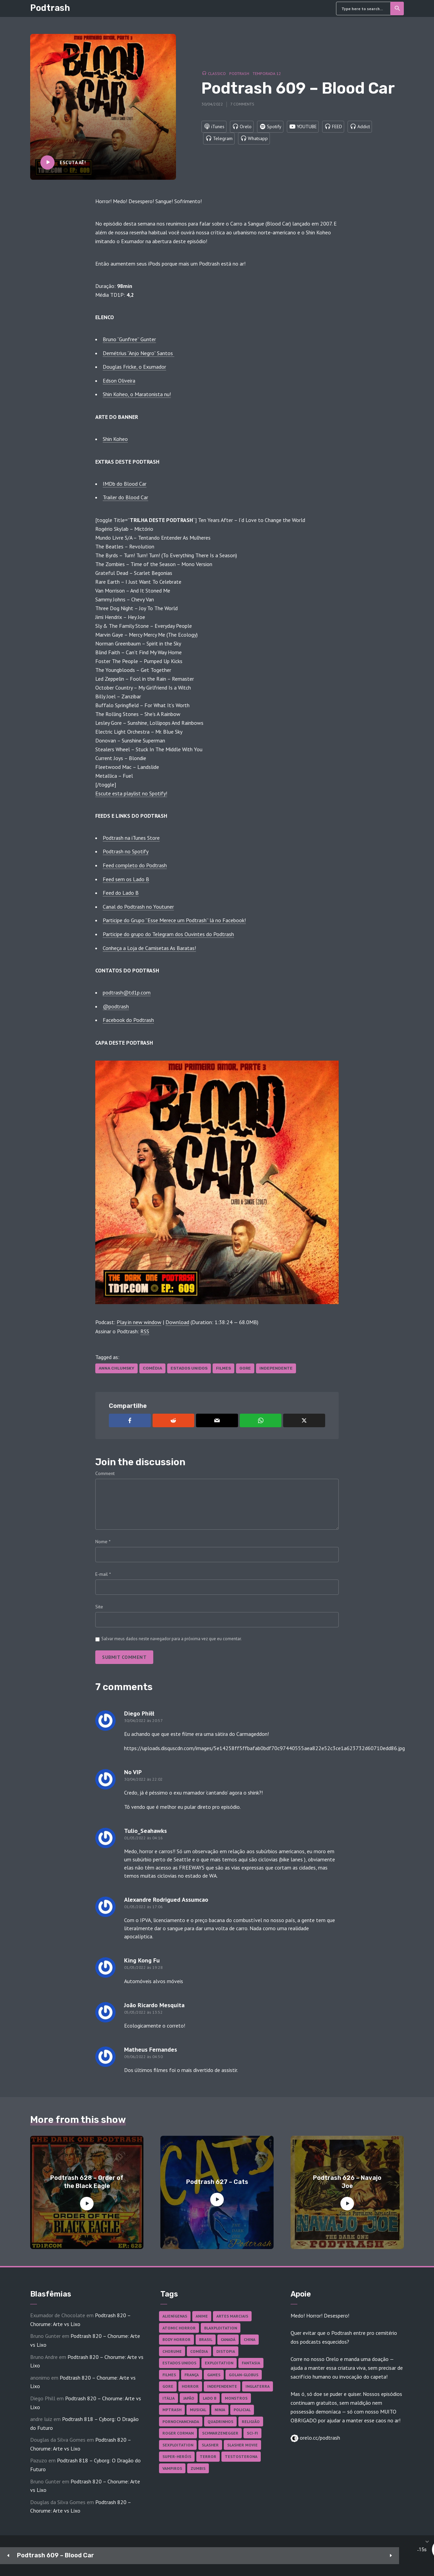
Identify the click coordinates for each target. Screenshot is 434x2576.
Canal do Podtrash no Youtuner (138, 906)
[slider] (259, 2555)
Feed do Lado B (121, 892)
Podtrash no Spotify (126, 851)
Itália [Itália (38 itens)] (168, 2398)
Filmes (223, 1368)
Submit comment (124, 1657)
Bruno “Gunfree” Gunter (129, 339)
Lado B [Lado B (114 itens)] (209, 2398)
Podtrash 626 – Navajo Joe (347, 2181)
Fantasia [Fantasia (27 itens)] (251, 2362)
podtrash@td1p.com (127, 992)
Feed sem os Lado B (126, 879)
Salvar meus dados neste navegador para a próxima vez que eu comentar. (171, 1639)
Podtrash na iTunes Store (131, 837)
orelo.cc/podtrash (319, 2437)
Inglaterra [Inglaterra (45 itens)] (257, 2386)
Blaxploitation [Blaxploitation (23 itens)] (220, 2327)
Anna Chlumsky (116, 1368)
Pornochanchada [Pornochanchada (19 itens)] (180, 2421)
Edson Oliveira (119, 380)
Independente (276, 1368)
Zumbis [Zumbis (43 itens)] (198, 2468)
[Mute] (356, 2555)
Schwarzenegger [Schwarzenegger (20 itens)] (220, 2433)
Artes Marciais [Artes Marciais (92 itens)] (232, 2316)
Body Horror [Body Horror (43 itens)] (176, 2339)
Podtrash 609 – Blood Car (55, 2555)
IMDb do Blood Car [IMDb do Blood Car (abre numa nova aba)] (124, 483)
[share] (397, 2555)
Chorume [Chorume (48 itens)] (172, 2351)
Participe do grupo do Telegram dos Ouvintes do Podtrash (168, 934)
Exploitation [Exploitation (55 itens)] (219, 2362)
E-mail (103, 1574)
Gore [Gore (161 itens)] (167, 2386)
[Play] (180, 2555)
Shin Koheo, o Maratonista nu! (137, 394)
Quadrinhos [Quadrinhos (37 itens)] (220, 2421)
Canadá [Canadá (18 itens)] (228, 2339)
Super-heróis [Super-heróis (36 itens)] (176, 2456)
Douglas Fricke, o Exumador (134, 366)
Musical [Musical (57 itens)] (198, 2409)
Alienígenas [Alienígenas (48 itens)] (174, 2316)
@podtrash (116, 1006)
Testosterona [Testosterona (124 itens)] (241, 2456)
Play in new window (139, 1322)
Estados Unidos (189, 1368)
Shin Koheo (115, 438)
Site (99, 1607)
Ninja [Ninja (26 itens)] (220, 2409)
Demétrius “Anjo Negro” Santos (138, 353)
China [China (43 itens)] (249, 2339)
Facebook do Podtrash (128, 1019)
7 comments (242, 102)
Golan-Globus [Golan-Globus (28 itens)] (243, 2374)
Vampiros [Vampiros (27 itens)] (172, 2468)
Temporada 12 (267, 71)
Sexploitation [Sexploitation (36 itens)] (177, 2444)
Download (177, 1322)
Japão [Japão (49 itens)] (188, 2398)
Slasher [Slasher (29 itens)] (210, 2444)
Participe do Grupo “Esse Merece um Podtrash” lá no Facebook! (174, 920)
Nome (103, 1541)
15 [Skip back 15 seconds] (159, 2555)
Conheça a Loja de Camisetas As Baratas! (149, 948)
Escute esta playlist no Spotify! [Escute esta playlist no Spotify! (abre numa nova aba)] (131, 793)
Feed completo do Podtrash (135, 865)
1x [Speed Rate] (376, 2555)
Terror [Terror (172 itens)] (208, 2456)
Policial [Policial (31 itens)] (242, 2409)
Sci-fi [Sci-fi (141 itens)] (252, 2433)
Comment (105, 1473)
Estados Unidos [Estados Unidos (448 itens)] (179, 2362)
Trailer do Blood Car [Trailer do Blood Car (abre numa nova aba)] (125, 497)
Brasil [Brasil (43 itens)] (205, 2339)
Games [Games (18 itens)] (213, 2374)
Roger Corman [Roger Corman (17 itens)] (178, 2433)
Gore (245, 1368)
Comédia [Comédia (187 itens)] (199, 2351)
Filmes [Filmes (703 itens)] (169, 2374)
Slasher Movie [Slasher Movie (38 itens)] (242, 2444)
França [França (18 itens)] (191, 2374)
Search (397, 8)
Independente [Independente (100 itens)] (222, 2386)
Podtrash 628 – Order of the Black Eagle (86, 2181)
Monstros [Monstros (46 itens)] (236, 2398)
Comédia (152, 1368)
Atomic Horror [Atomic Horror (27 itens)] (179, 2327)
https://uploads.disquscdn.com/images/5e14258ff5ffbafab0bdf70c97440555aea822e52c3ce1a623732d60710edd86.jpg (264, 1748)
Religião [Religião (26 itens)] (251, 2421)
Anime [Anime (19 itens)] (202, 2316)
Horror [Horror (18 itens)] (190, 2386)
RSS (144, 1331)
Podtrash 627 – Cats (217, 2182)
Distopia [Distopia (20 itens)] (225, 2351)
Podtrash (50, 8)
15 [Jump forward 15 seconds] (200, 2555)
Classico (217, 71)
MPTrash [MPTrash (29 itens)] (171, 2409)
